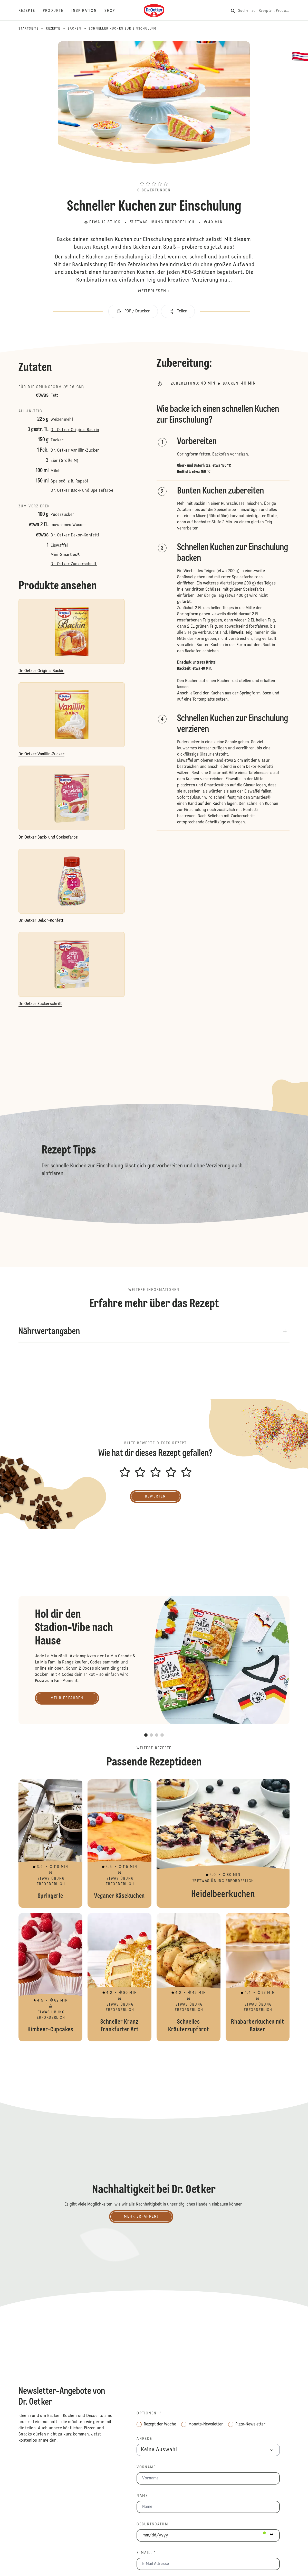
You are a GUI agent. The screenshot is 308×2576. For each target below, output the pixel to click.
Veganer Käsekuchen (119, 1843)
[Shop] (113, 10)
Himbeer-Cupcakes (50, 1977)
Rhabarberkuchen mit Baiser (258, 1977)
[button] (154, 174)
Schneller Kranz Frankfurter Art (119, 1977)
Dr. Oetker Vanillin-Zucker (75, 451)
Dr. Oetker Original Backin (75, 430)
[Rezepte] (30, 10)
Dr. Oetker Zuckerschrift (74, 564)
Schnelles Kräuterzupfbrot (188, 1977)
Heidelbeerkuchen (223, 1843)
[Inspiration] (87, 10)
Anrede (144, 2439)
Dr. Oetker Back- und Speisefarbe (82, 491)
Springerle (50, 1843)
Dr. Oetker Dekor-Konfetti (75, 535)
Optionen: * (149, 2413)
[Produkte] (57, 10)
